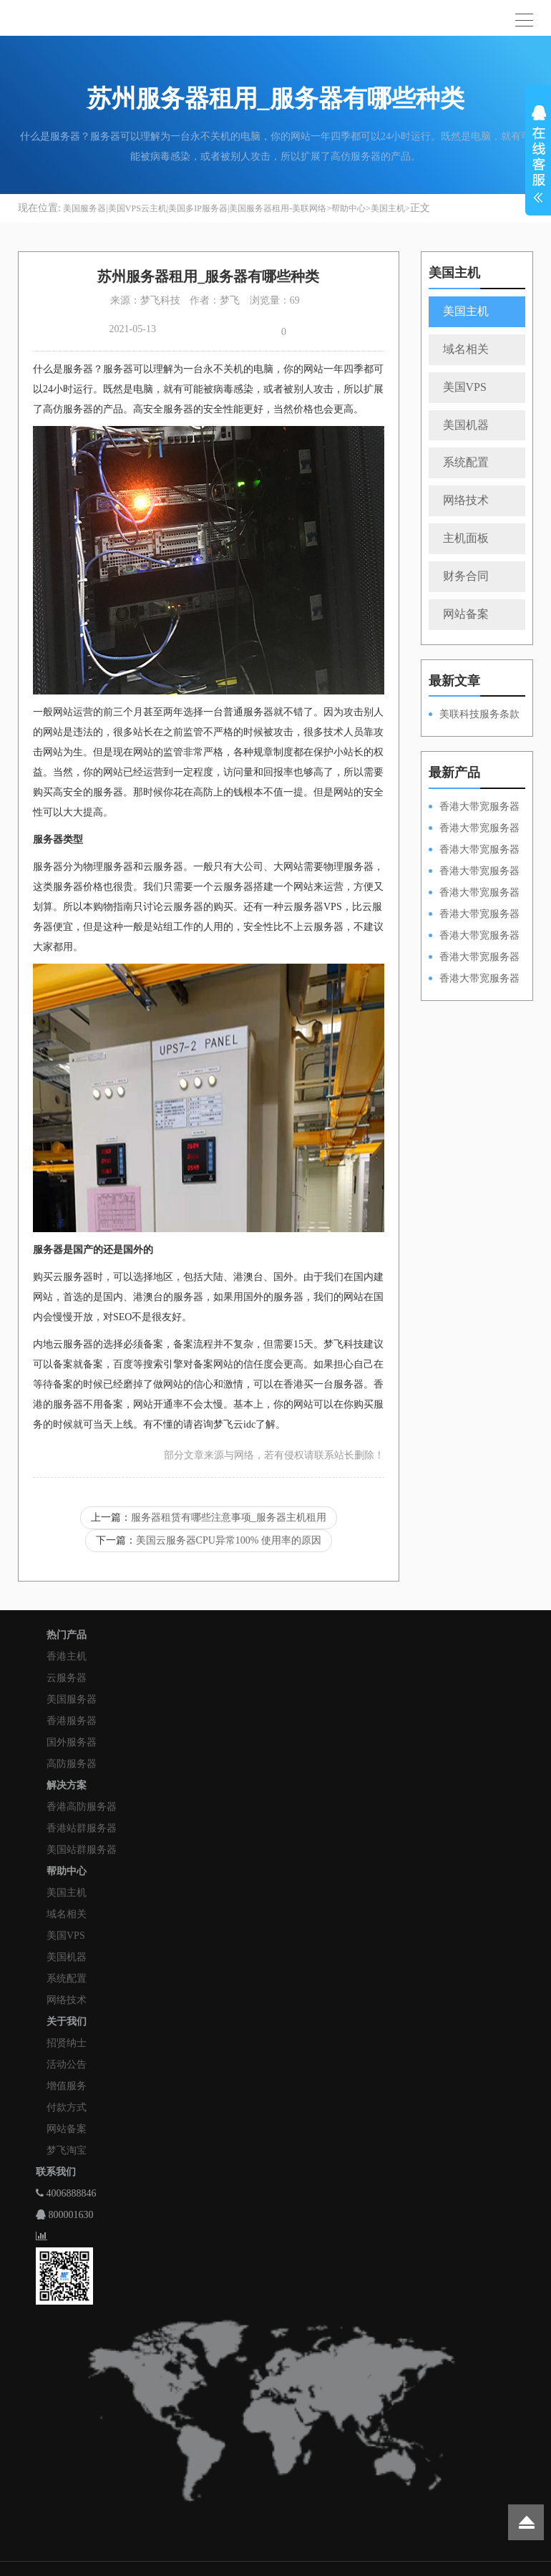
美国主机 (388, 208)
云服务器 (67, 1677)
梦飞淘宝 (67, 2150)
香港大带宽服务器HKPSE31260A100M (474, 872)
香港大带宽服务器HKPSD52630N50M (474, 893)
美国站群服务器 (82, 1849)
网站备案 (466, 614)
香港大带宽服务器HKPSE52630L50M (474, 936)
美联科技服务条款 (479, 714)
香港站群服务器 (82, 1828)
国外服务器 (72, 1742)
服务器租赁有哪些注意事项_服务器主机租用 (228, 1517)
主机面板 (466, 538)
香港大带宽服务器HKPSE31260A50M (474, 958)
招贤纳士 (67, 2043)
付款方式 (67, 2107)
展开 (538, 156)
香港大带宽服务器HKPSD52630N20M (474, 979)
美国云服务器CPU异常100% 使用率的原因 (228, 1540)
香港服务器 (72, 1720)
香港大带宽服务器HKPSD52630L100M (474, 829)
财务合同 (466, 576)
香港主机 (67, 1656)
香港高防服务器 (82, 1806)
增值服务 (67, 2086)
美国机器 (466, 425)
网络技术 (466, 500)
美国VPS (465, 387)
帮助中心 (348, 208)
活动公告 (67, 2064)
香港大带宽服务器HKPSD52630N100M (474, 807)
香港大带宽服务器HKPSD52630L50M (474, 915)
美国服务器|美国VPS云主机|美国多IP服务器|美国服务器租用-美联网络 (194, 208)
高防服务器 (72, 1763)
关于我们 (67, 2021)
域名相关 (466, 349)
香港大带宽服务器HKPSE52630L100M (474, 850)
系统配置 (466, 462)
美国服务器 (72, 1699)
